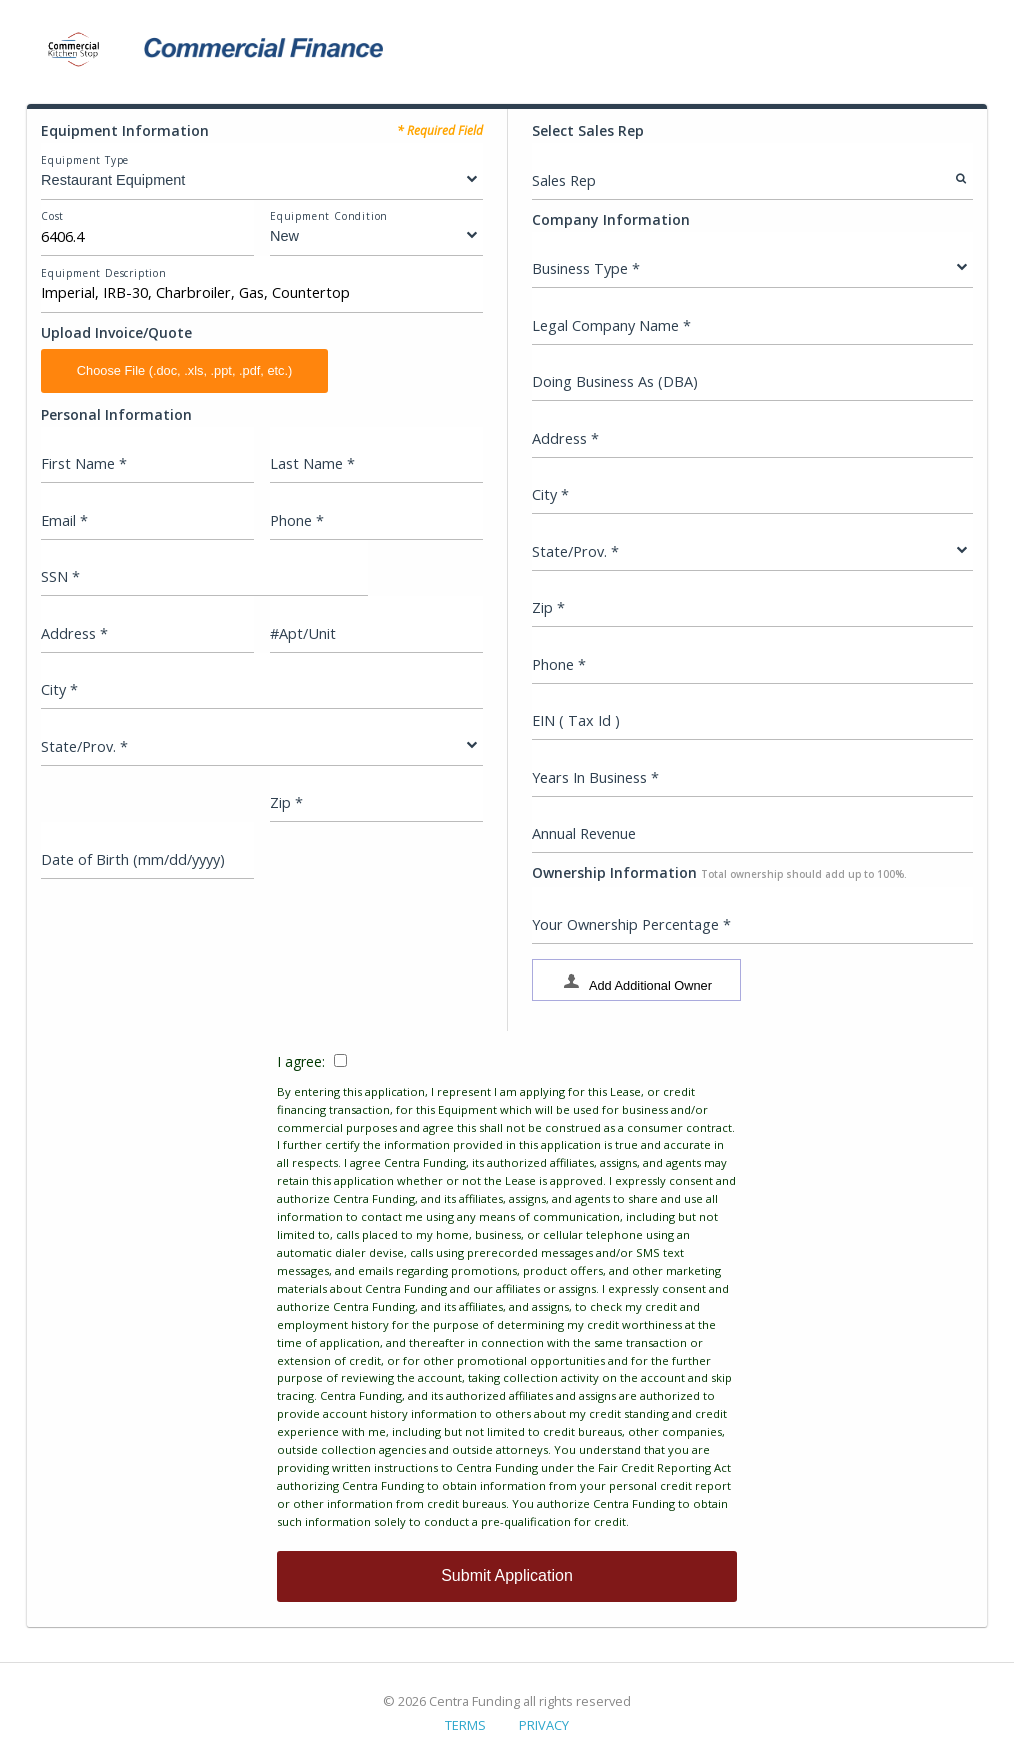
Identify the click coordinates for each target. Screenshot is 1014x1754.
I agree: (507, 1291)
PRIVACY (544, 1725)
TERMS (465, 1725)
